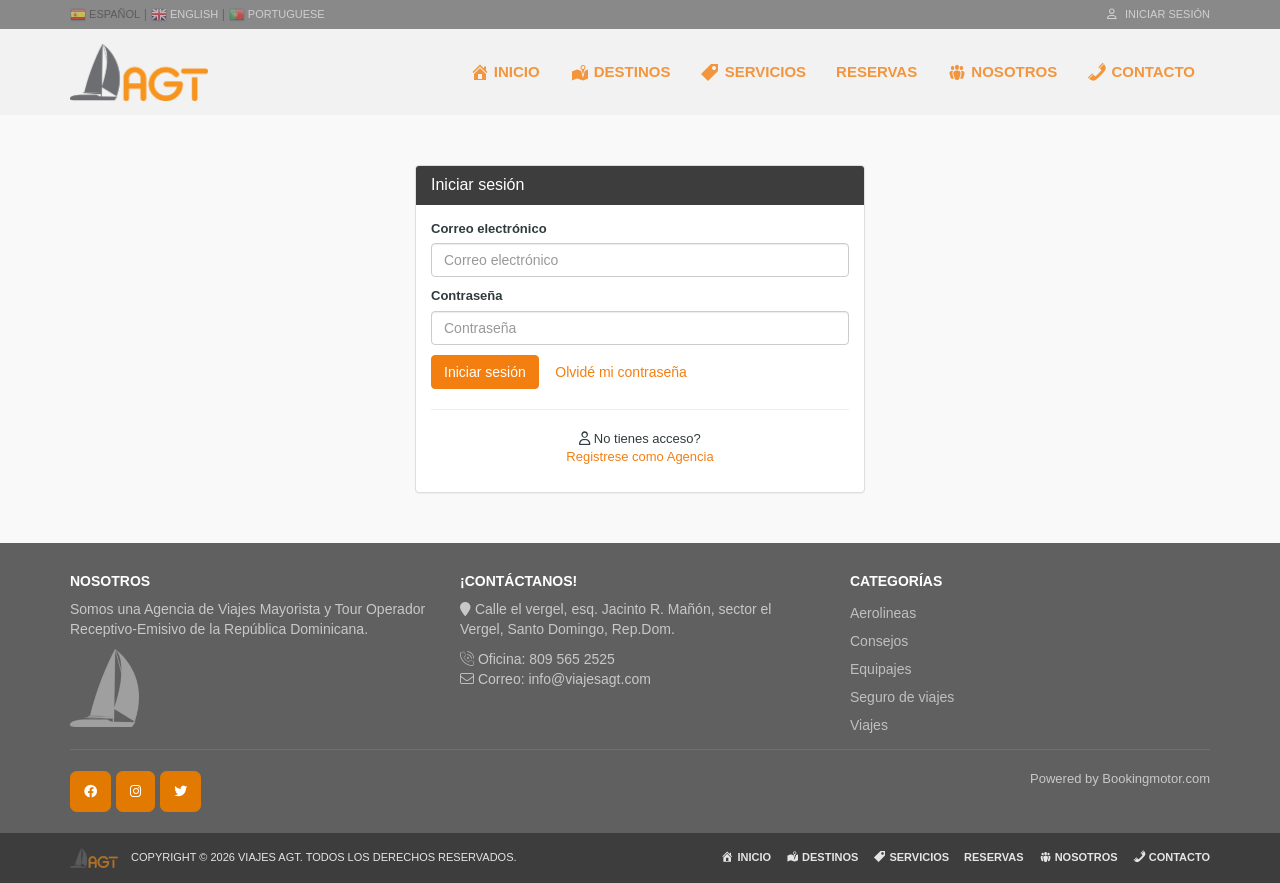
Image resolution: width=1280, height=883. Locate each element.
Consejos (879, 641)
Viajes (869, 725)
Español (105, 14)
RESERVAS (876, 71)
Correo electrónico (489, 228)
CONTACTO (1141, 72)
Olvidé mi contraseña (621, 372)
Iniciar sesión (1158, 14)
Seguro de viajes (902, 697)
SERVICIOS (753, 72)
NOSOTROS (1002, 72)
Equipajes (881, 669)
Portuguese (277, 14)
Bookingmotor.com (1156, 778)
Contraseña (467, 295)
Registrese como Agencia (639, 456)
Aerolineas (883, 613)
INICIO (505, 72)
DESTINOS (620, 72)
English (184, 14)
